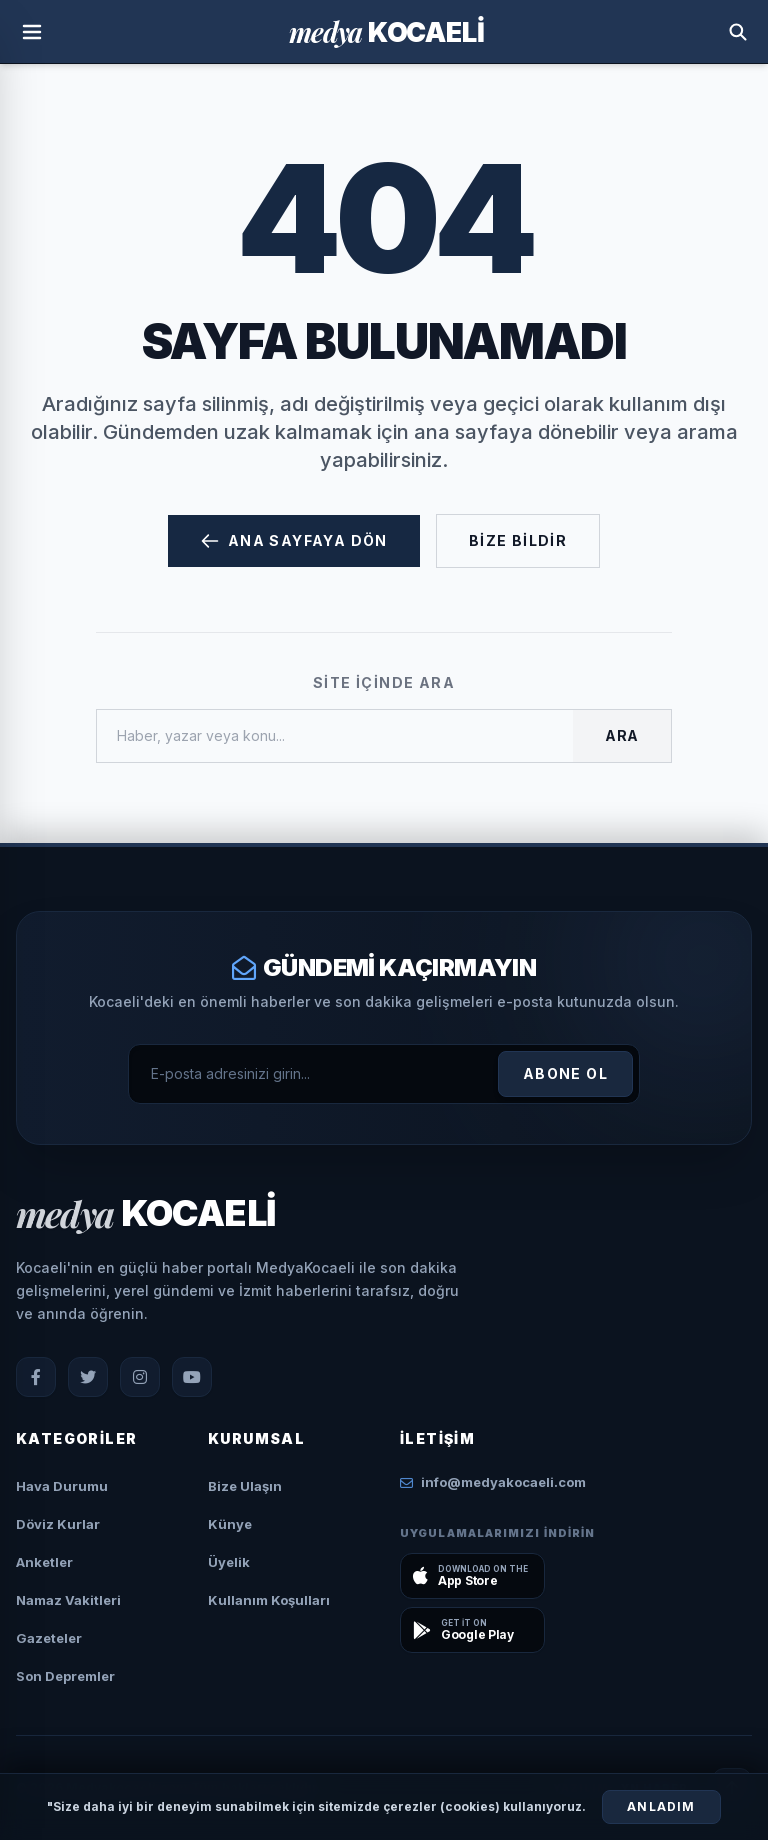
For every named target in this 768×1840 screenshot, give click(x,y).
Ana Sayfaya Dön (294, 541)
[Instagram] (140, 1377)
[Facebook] (36, 1377)
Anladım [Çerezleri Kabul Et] (661, 1806)
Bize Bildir (518, 540)
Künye (230, 1524)
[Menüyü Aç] (32, 32)
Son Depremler (65, 1676)
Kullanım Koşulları (269, 1600)
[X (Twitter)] (88, 1377)
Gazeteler (49, 1638)
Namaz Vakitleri (68, 1600)
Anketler (44, 1562)
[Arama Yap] (738, 32)
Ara (622, 735)
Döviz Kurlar (58, 1524)
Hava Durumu (62, 1486)
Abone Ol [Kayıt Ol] (565, 1073)
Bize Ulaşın (245, 1486)
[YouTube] (192, 1377)
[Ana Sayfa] (386, 32)
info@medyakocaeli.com (493, 1482)
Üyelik (229, 1562)
